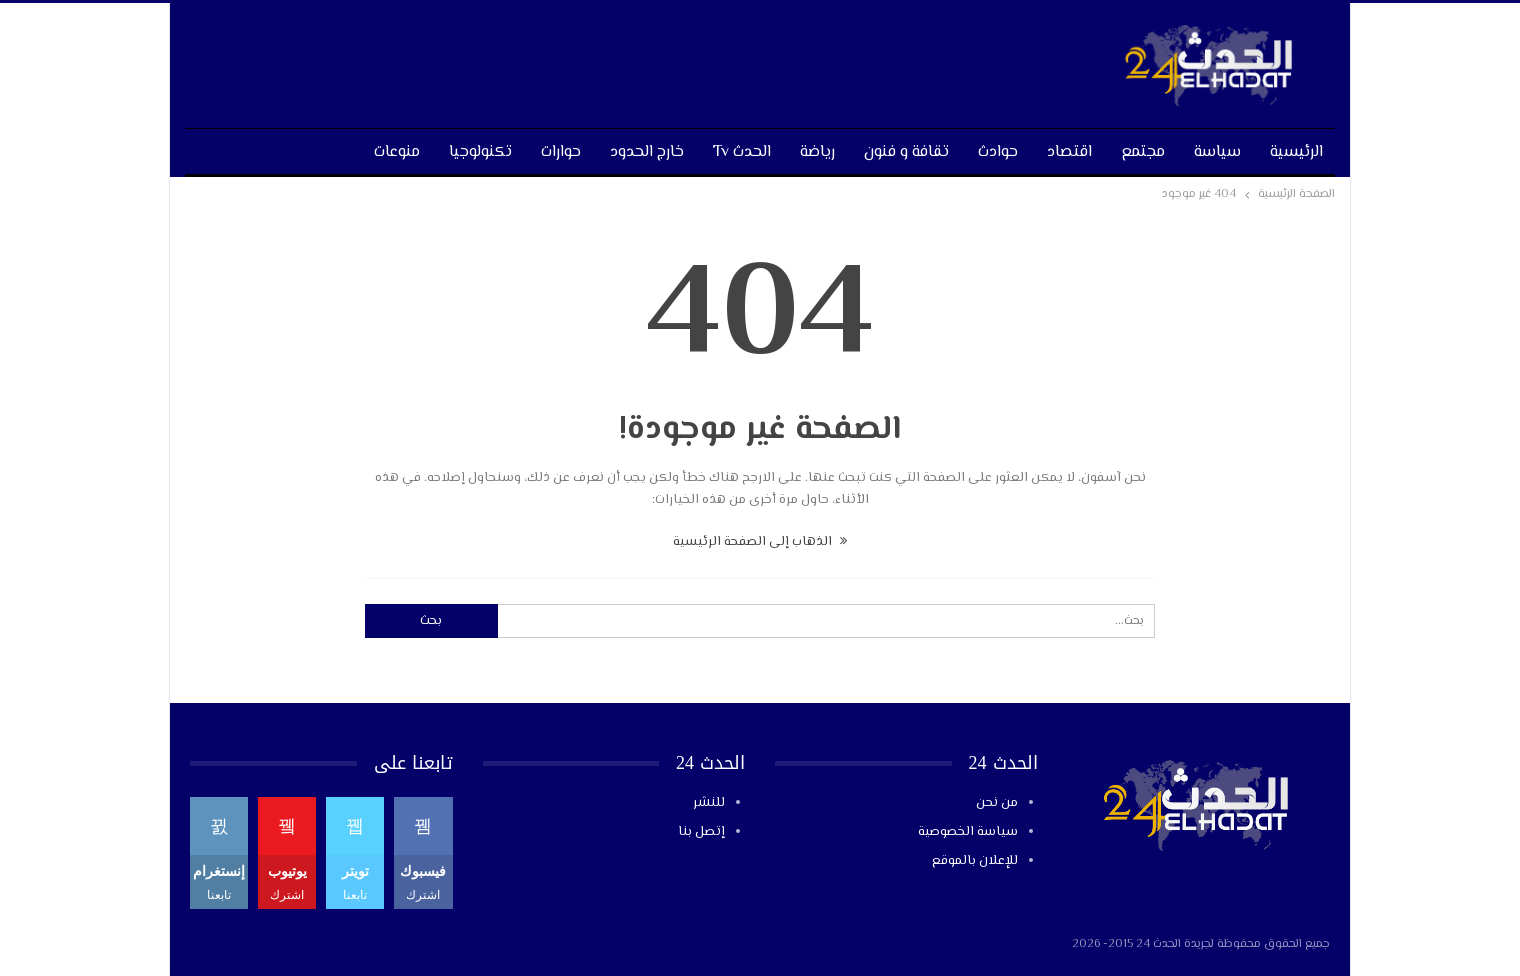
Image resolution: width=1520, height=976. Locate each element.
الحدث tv (742, 152)
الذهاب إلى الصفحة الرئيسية (760, 542)
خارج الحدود (647, 152)
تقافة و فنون (906, 152)
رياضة (817, 152)
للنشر (709, 803)
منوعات (397, 152)
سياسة (1217, 152)
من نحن (997, 803)
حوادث (998, 152)
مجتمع (1143, 152)
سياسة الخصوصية (968, 832)
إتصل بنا (701, 832)
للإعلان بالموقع (975, 861)
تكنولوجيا (480, 152)
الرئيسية (1296, 152)
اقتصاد (1069, 152)
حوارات (561, 152)
